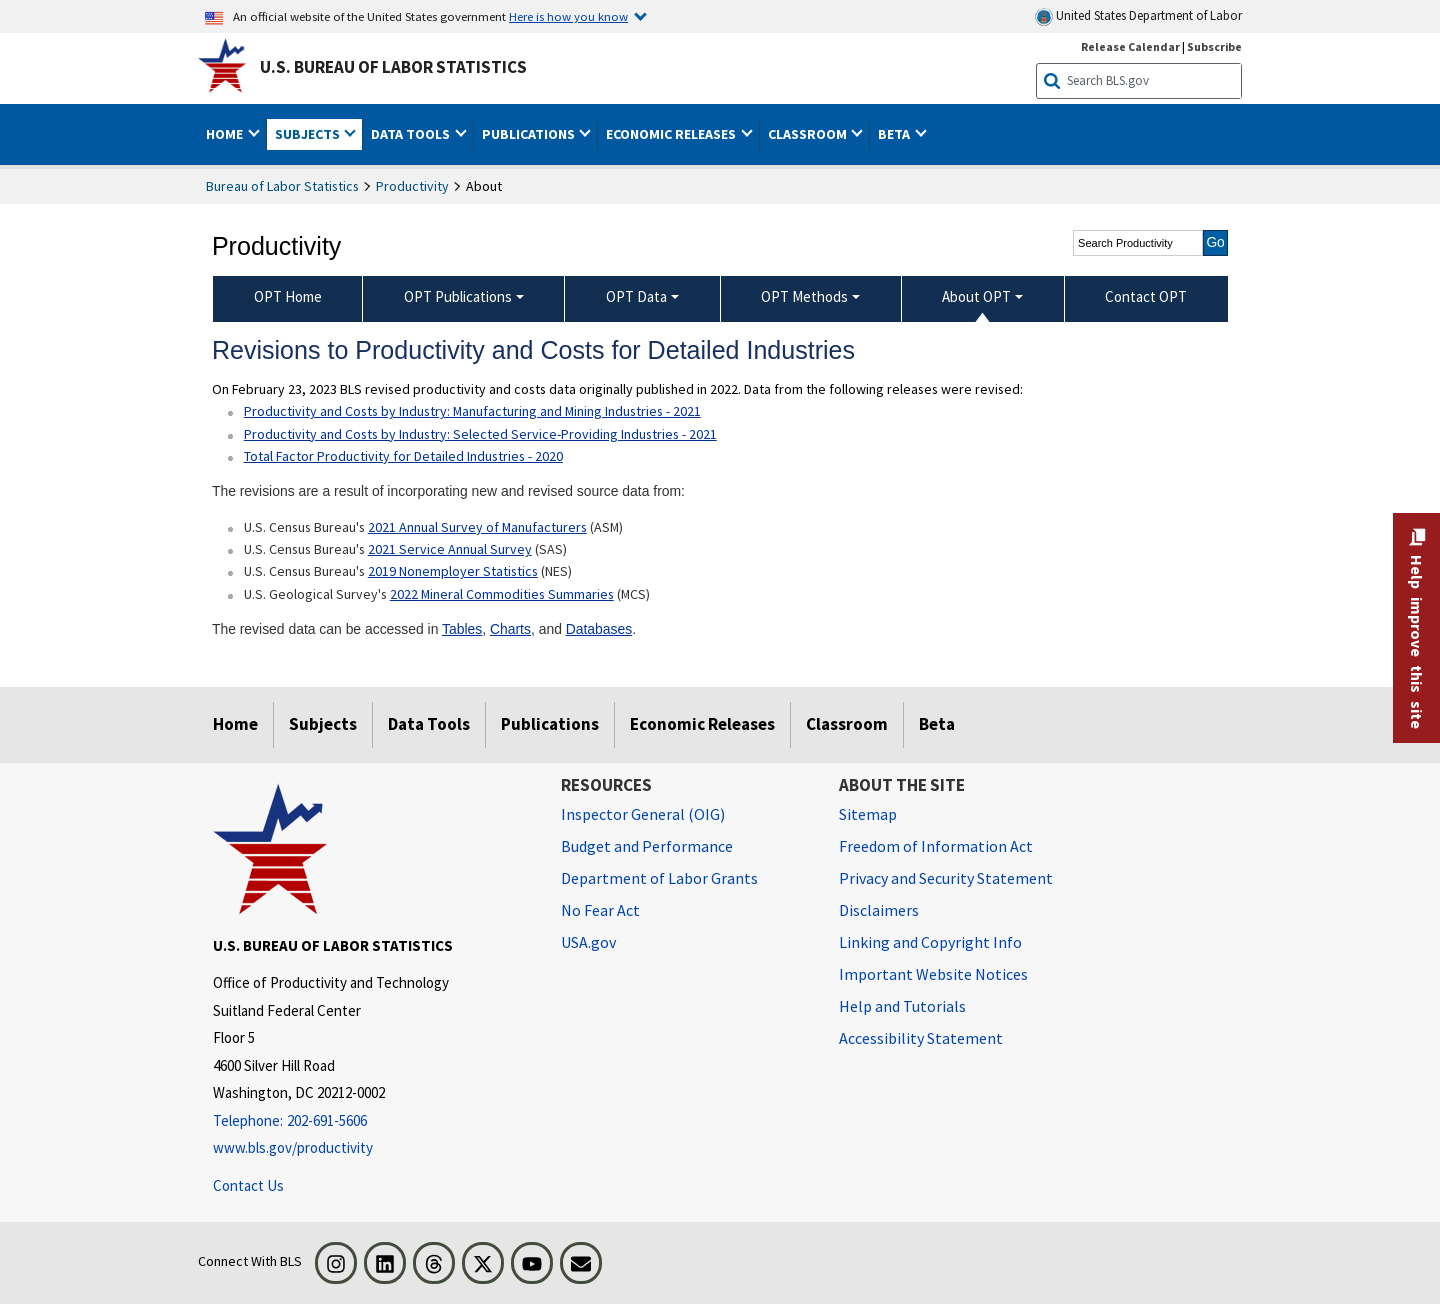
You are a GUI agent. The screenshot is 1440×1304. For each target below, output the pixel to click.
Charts (510, 629)
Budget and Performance (647, 846)
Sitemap (868, 814)
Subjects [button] (309, 134)
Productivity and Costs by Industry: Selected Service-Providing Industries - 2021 (480, 434)
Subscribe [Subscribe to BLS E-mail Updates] (1214, 46)
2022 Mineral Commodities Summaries (502, 594)
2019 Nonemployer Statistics (453, 571)
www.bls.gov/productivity (293, 1147)
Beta (937, 724)
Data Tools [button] (412, 134)
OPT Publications (458, 296)
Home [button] (226, 134)
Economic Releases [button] (672, 134)
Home (235, 724)
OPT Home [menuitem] (288, 296)
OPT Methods (804, 296)
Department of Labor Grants (659, 878)
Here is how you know (568, 16)
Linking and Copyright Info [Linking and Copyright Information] (930, 942)
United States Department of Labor (1138, 16)
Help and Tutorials (902, 1006)
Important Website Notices (933, 974)
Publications (550, 724)
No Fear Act (600, 910)
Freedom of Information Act (936, 846)
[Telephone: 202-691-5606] (372, 1121)
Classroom (847, 724)
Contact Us (248, 1185)
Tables (462, 629)
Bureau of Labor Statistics (282, 186)
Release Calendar (1130, 46)
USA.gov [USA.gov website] (588, 942)
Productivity (412, 186)
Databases (599, 629)
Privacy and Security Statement (946, 878)
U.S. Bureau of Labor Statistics (393, 67)
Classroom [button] (809, 134)
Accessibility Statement (921, 1038)
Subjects (323, 724)
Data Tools (429, 724)
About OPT (976, 296)
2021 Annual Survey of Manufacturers (477, 527)
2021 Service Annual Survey (450, 549)
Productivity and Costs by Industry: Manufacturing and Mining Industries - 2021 (472, 411)
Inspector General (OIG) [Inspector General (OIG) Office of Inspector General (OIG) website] (643, 814)
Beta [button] (895, 134)
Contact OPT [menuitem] (1146, 296)
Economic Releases (702, 724)
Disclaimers (879, 910)
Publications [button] (530, 134)
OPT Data (636, 296)
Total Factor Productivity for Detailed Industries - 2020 (403, 456)
